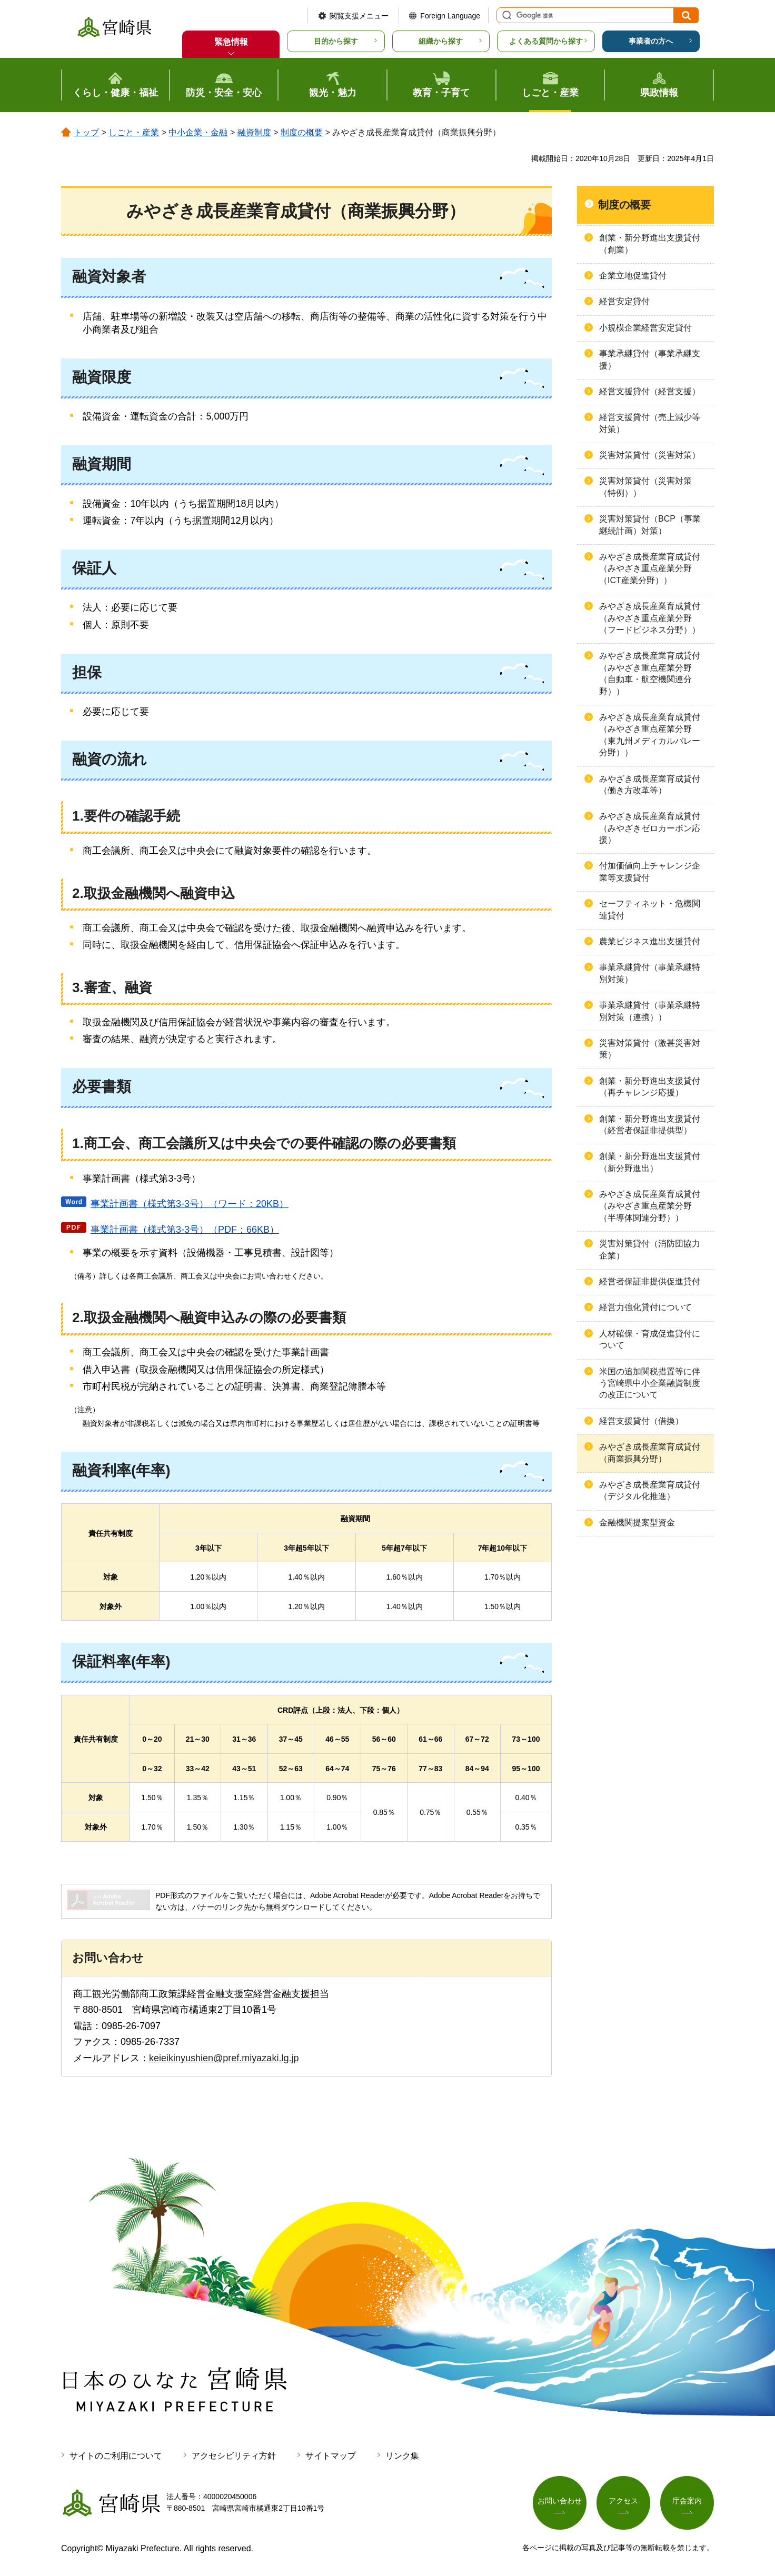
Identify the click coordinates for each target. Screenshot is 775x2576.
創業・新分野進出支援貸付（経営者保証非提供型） (649, 1124)
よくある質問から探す (546, 41)
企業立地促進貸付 (633, 275)
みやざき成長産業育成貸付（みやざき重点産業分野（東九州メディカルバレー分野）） (649, 735)
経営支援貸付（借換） (641, 1420)
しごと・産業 (133, 132)
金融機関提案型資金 (637, 1522)
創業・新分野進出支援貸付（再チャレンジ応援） (649, 1086)
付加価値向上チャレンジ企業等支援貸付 (649, 871)
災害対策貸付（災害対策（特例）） (645, 486)
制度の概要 (302, 132)
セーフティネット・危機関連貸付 (649, 909)
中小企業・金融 (197, 132)
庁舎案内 (687, 2501)
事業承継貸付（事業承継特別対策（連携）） (649, 1011)
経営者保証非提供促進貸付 (649, 1281)
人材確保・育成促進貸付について (649, 1339)
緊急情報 (231, 41)
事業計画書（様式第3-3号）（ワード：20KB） (190, 1204)
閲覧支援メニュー (359, 16)
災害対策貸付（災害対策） (649, 455)
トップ (86, 132)
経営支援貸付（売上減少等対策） (649, 423)
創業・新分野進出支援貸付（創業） (649, 243)
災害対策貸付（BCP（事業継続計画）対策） (650, 524)
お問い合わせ (560, 2501)
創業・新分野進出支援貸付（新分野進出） (649, 1162)
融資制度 (254, 132)
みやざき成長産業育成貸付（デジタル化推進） (649, 1490)
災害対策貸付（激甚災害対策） (649, 1049)
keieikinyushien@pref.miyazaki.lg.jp (224, 2058)
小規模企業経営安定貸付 (645, 327)
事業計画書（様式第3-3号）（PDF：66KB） (185, 1229)
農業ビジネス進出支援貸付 (649, 941)
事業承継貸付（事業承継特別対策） (649, 973)
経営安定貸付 (624, 301)
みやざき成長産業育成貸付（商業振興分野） (649, 1452)
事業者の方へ (651, 41)
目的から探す (336, 41)
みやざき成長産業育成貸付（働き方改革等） (649, 784)
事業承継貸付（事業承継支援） (649, 359)
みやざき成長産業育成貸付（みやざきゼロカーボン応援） (649, 828)
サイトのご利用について (115, 2455)
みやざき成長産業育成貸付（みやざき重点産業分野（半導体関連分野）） (649, 1206)
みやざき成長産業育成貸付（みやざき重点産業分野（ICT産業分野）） (649, 568)
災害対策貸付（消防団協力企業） (649, 1249)
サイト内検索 (505, 15)
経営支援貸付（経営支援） (649, 391)
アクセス (623, 2501)
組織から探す (441, 41)
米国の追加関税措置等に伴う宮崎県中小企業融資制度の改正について (649, 1383)
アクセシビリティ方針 (234, 2455)
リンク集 (402, 2455)
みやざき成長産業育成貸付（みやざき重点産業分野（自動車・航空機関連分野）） (649, 673)
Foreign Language (450, 16)
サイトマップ (330, 2455)
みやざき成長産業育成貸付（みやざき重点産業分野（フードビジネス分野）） (649, 618)
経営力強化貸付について (645, 1307)
